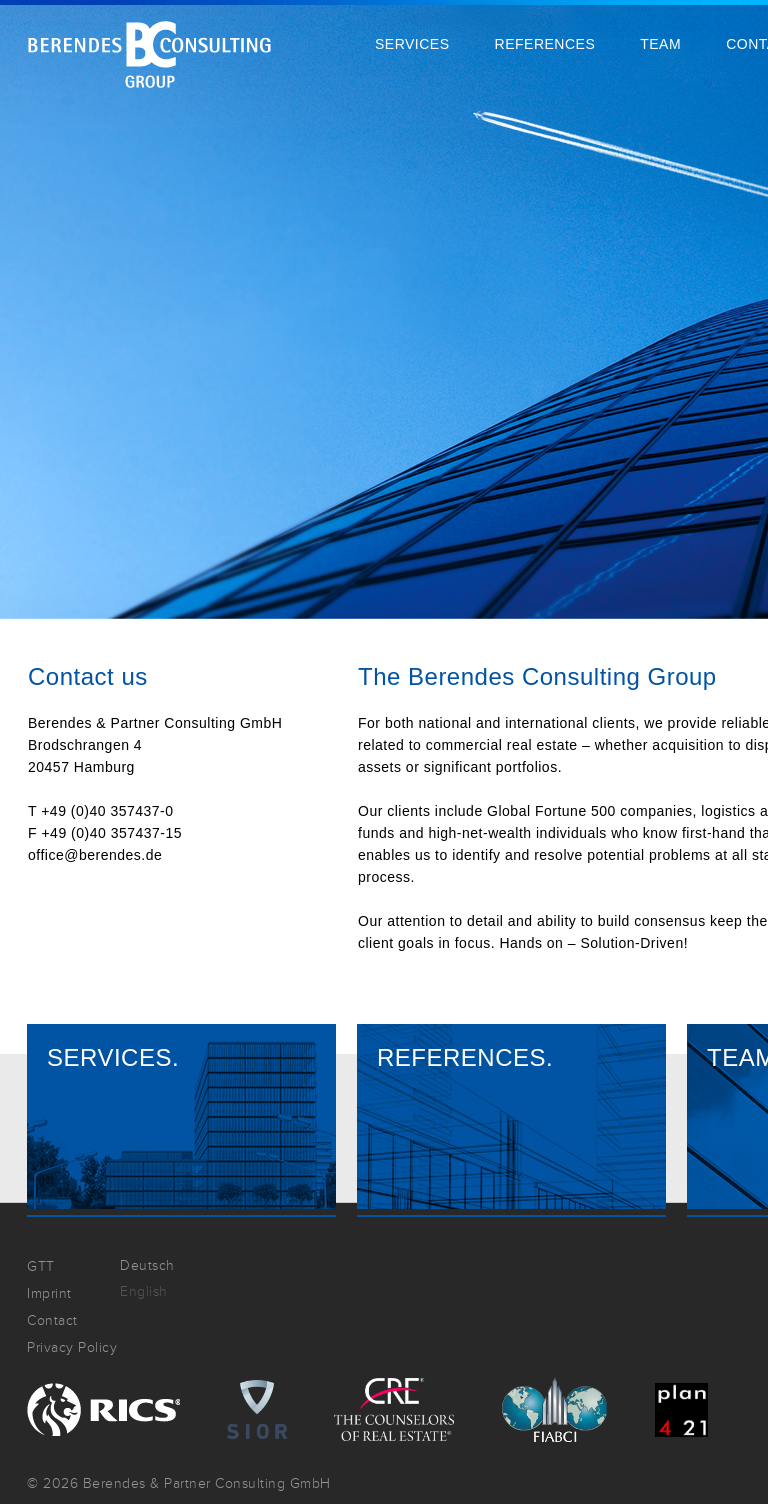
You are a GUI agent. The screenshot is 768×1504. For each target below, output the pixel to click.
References (545, 44)
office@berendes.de (95, 855)
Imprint (49, 1293)
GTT (41, 1266)
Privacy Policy (72, 1347)
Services (412, 44)
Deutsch (147, 1265)
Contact (52, 1320)
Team (660, 44)
